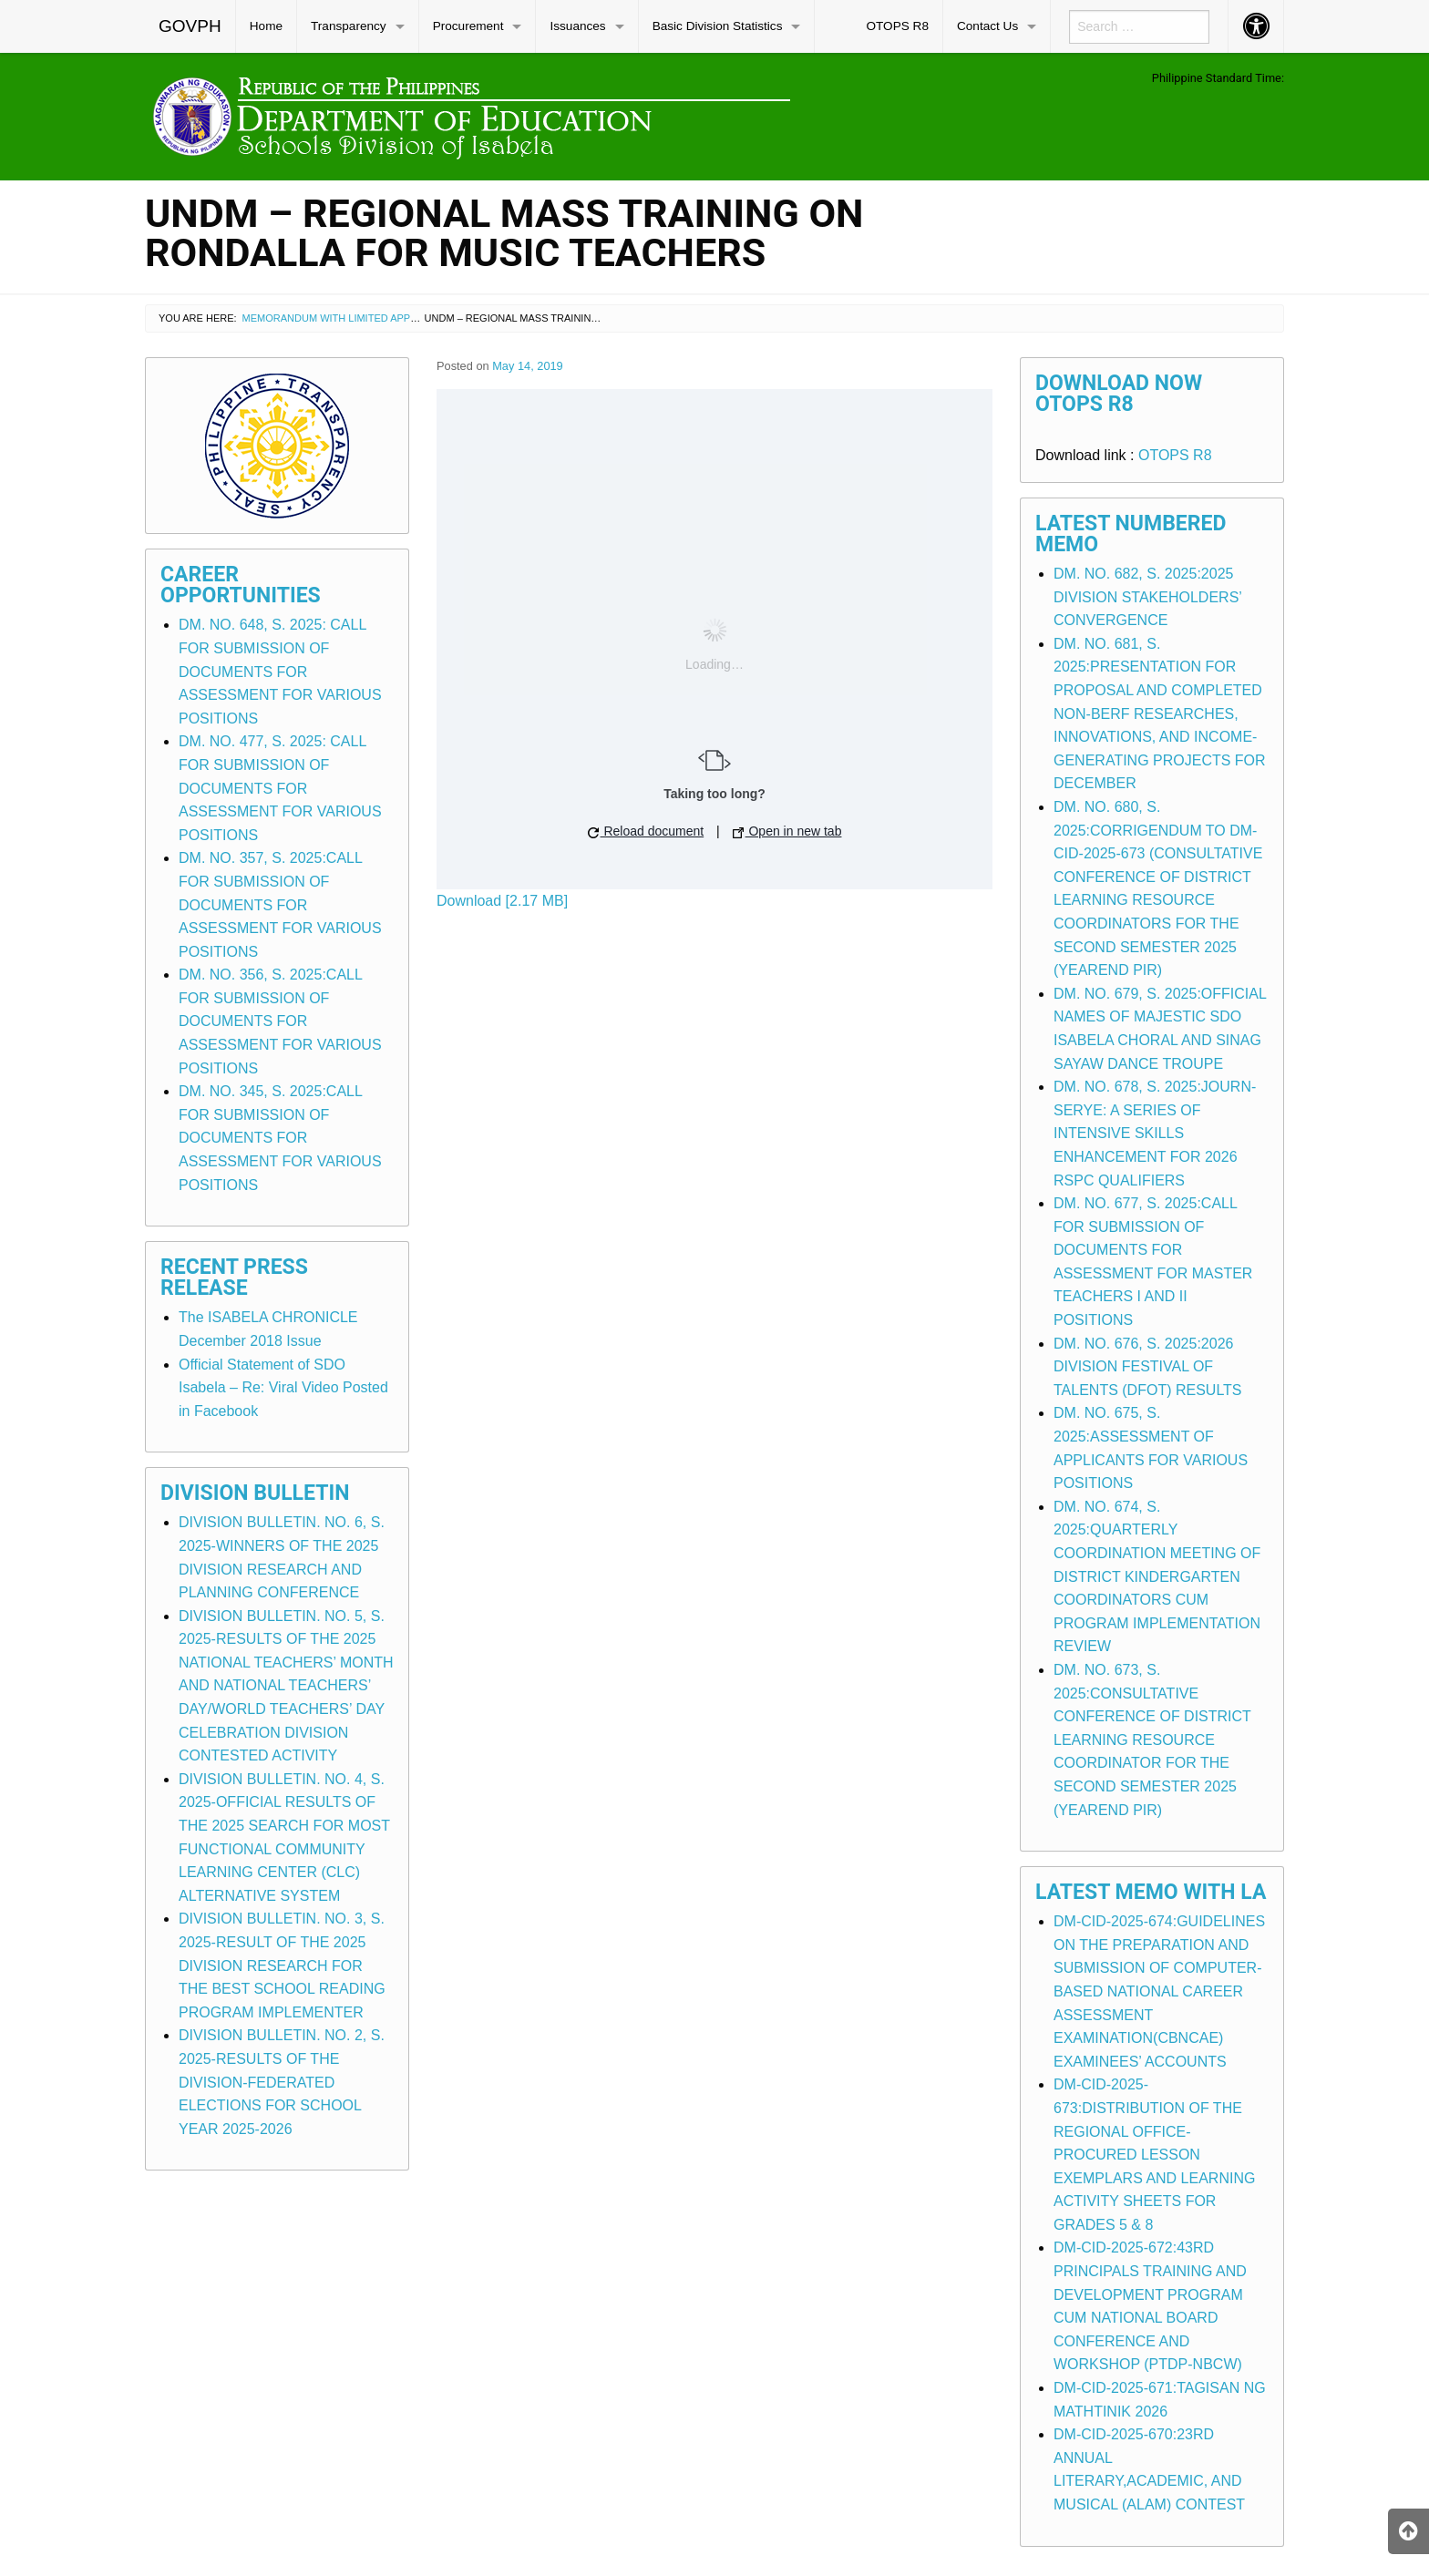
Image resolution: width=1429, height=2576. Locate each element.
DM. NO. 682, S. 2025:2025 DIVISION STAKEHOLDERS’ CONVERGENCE (1147, 597)
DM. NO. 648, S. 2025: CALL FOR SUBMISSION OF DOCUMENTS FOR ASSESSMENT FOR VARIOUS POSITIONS (280, 671)
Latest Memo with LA (1150, 1892)
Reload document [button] (646, 831)
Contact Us (987, 26)
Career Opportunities (240, 585)
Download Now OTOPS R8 (1118, 393)
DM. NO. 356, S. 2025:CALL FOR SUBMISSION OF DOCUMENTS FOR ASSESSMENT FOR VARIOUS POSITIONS (280, 1021)
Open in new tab (787, 831)
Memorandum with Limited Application (349, 318)
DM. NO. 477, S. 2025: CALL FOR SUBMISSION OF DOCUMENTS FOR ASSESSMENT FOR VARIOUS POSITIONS (280, 788)
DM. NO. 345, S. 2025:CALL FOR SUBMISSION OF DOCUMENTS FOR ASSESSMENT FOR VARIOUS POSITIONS (280, 1137)
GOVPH (190, 26)
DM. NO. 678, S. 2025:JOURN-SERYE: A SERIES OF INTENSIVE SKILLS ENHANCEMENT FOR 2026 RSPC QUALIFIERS (1155, 1133)
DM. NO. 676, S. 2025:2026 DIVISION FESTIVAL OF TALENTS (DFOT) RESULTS (1148, 1367)
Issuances (577, 26)
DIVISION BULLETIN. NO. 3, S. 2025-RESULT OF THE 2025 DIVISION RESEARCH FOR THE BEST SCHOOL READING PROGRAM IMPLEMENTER (282, 1965)
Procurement (468, 26)
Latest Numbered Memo (1131, 534)
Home (266, 26)
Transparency (348, 26)
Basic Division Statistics (718, 26)
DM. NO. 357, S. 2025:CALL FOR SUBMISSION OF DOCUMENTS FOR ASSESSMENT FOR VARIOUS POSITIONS (280, 904)
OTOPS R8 (897, 26)
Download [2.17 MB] (502, 900)
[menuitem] (190, 26)
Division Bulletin (255, 1493)
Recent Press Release (234, 1277)
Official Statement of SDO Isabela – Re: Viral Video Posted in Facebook (283, 1388)
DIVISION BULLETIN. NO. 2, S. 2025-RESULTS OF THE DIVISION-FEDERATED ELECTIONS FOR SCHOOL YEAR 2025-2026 (282, 2081)
